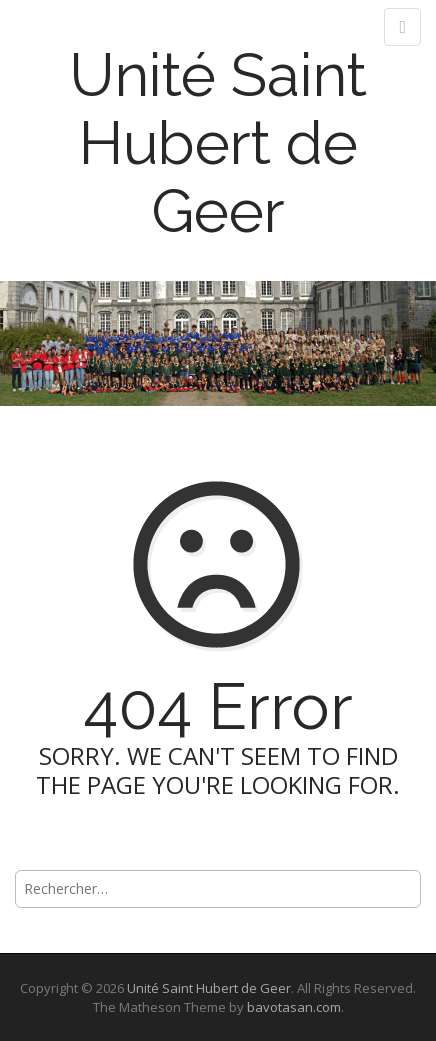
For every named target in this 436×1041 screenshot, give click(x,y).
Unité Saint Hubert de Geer (218, 143)
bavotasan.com (294, 1007)
